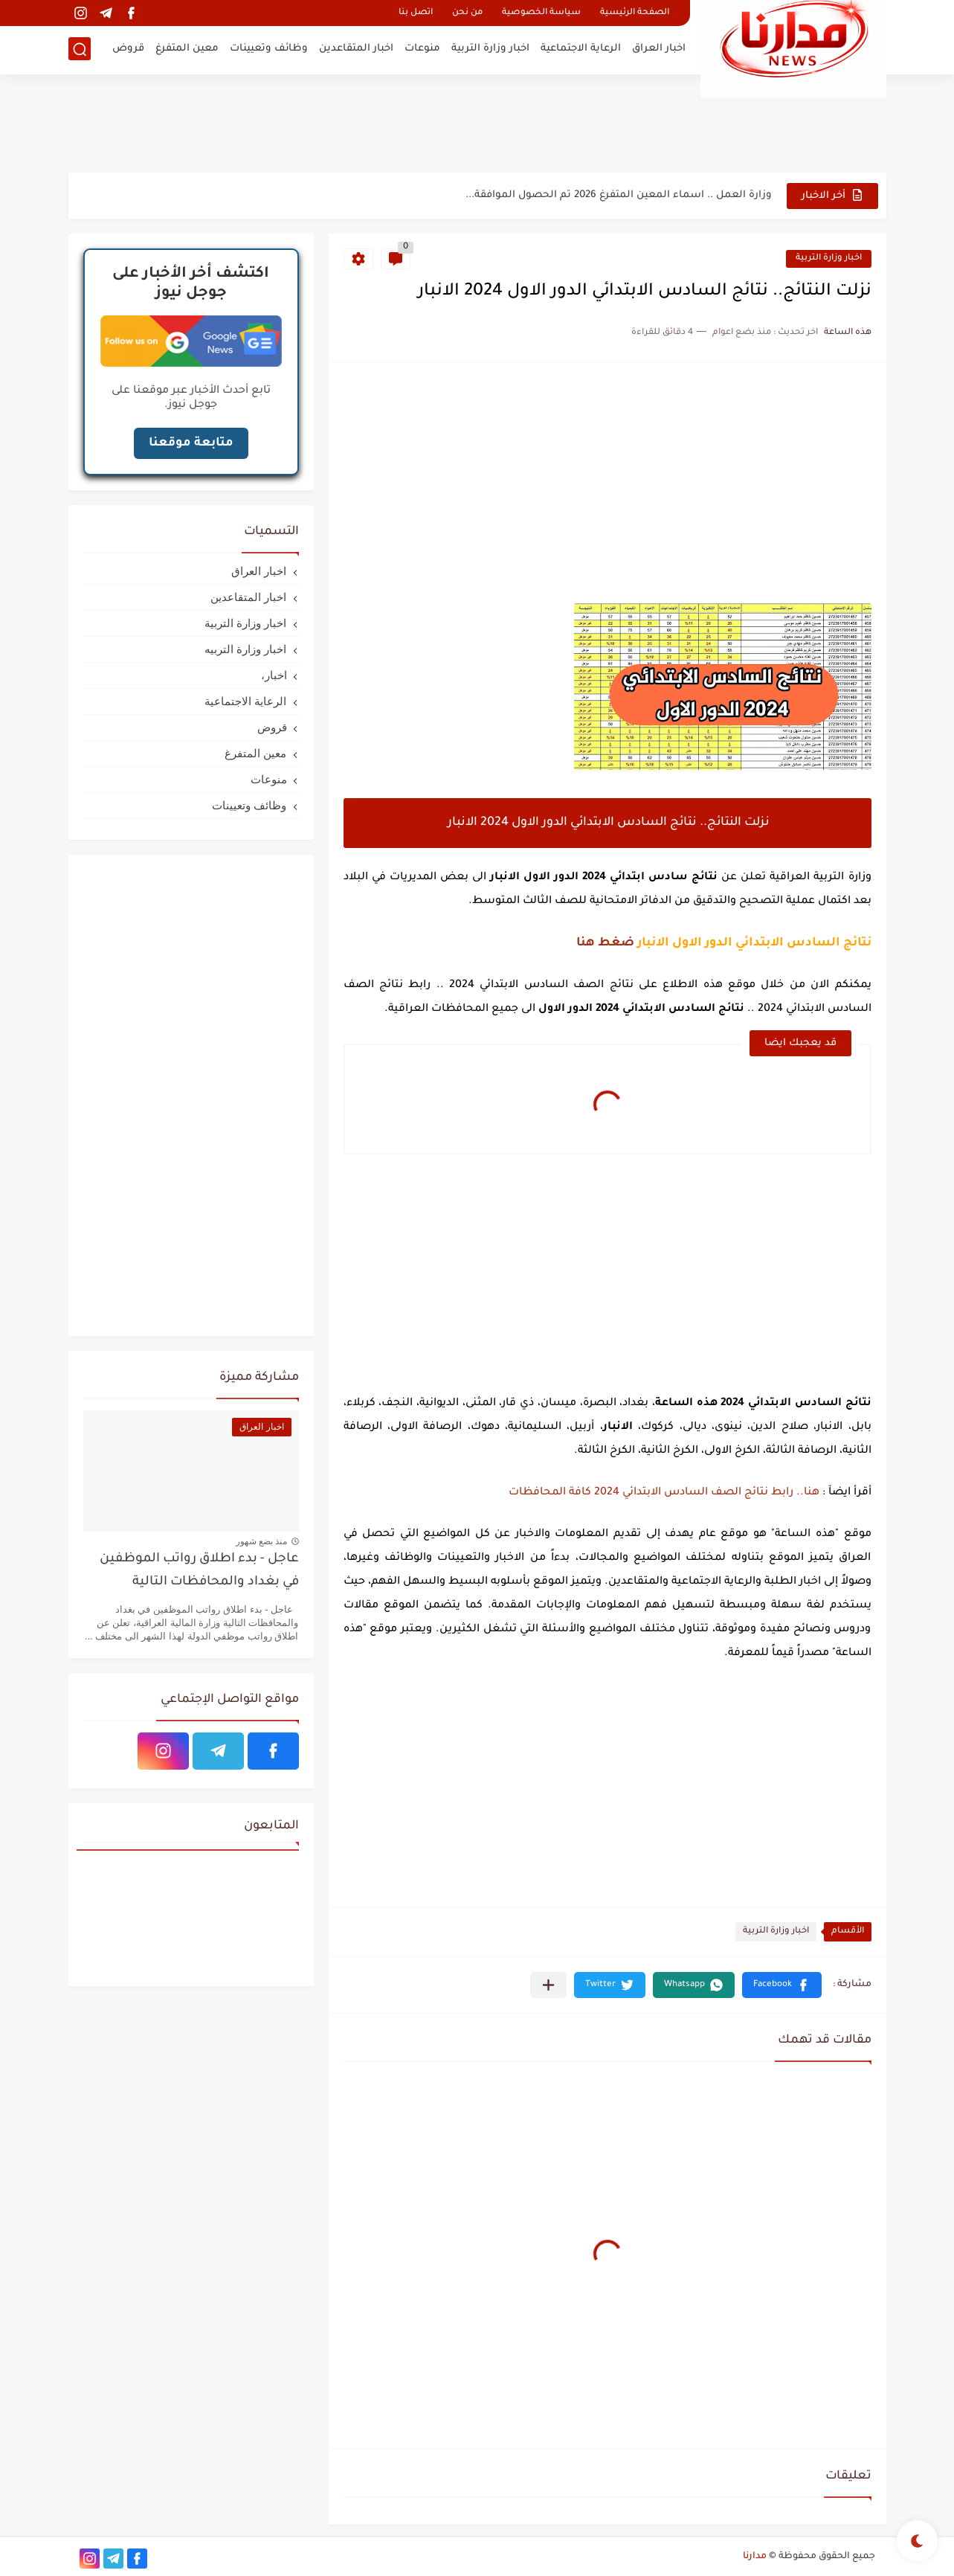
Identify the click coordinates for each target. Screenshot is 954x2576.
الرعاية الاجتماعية (581, 48)
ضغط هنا (605, 943)
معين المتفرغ (187, 48)
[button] (782, 1985)
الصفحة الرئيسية (634, 13)
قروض (128, 48)
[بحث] (79, 49)
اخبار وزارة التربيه (245, 649)
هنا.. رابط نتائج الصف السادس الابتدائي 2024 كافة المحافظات (664, 1493)
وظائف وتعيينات (269, 48)
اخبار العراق (659, 48)
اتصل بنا (416, 13)
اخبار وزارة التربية (490, 48)
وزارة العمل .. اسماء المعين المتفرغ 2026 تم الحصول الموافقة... (618, 195)
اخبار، (274, 675)
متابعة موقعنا (191, 443)
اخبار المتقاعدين (356, 48)
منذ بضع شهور (262, 1541)
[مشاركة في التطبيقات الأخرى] (548, 1985)
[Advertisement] (477, 122)
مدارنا (755, 2556)
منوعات (422, 48)
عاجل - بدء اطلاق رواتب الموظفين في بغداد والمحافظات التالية (199, 1570)
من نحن (467, 13)
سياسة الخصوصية (541, 13)
